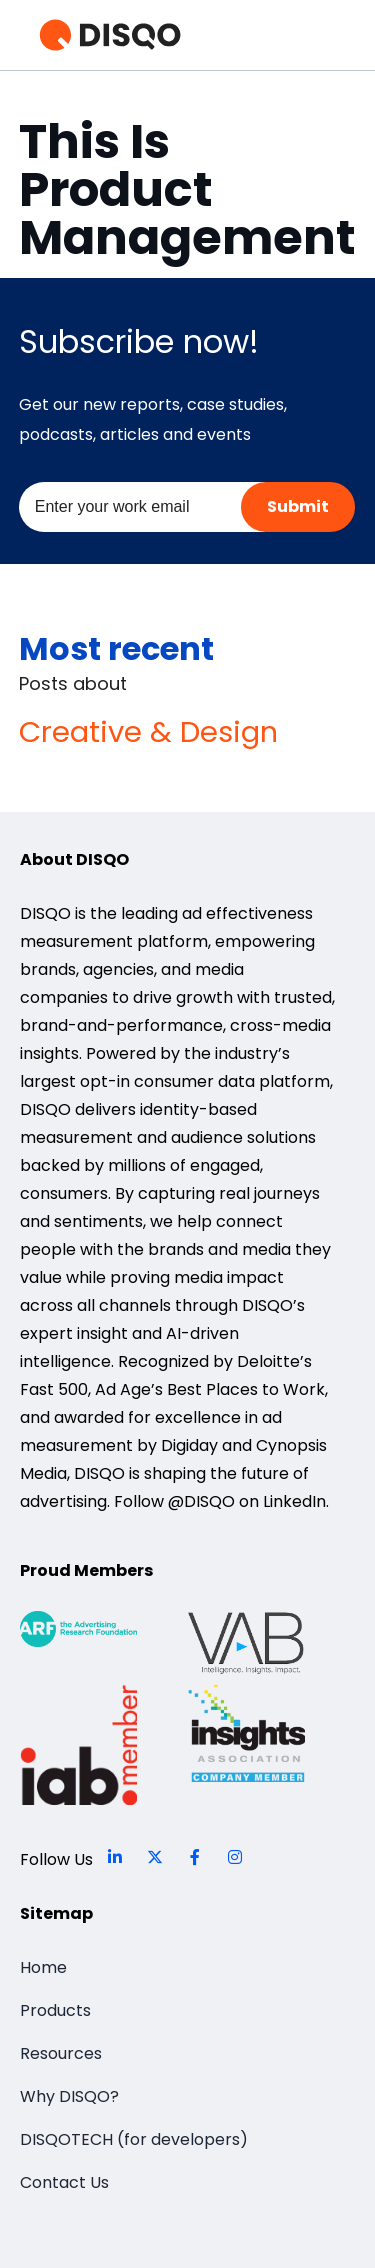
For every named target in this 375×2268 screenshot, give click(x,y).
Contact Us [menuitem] (64, 2182)
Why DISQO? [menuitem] (69, 2096)
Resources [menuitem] (61, 2053)
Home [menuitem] (43, 1967)
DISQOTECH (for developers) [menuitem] (134, 2139)
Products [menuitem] (55, 2010)
